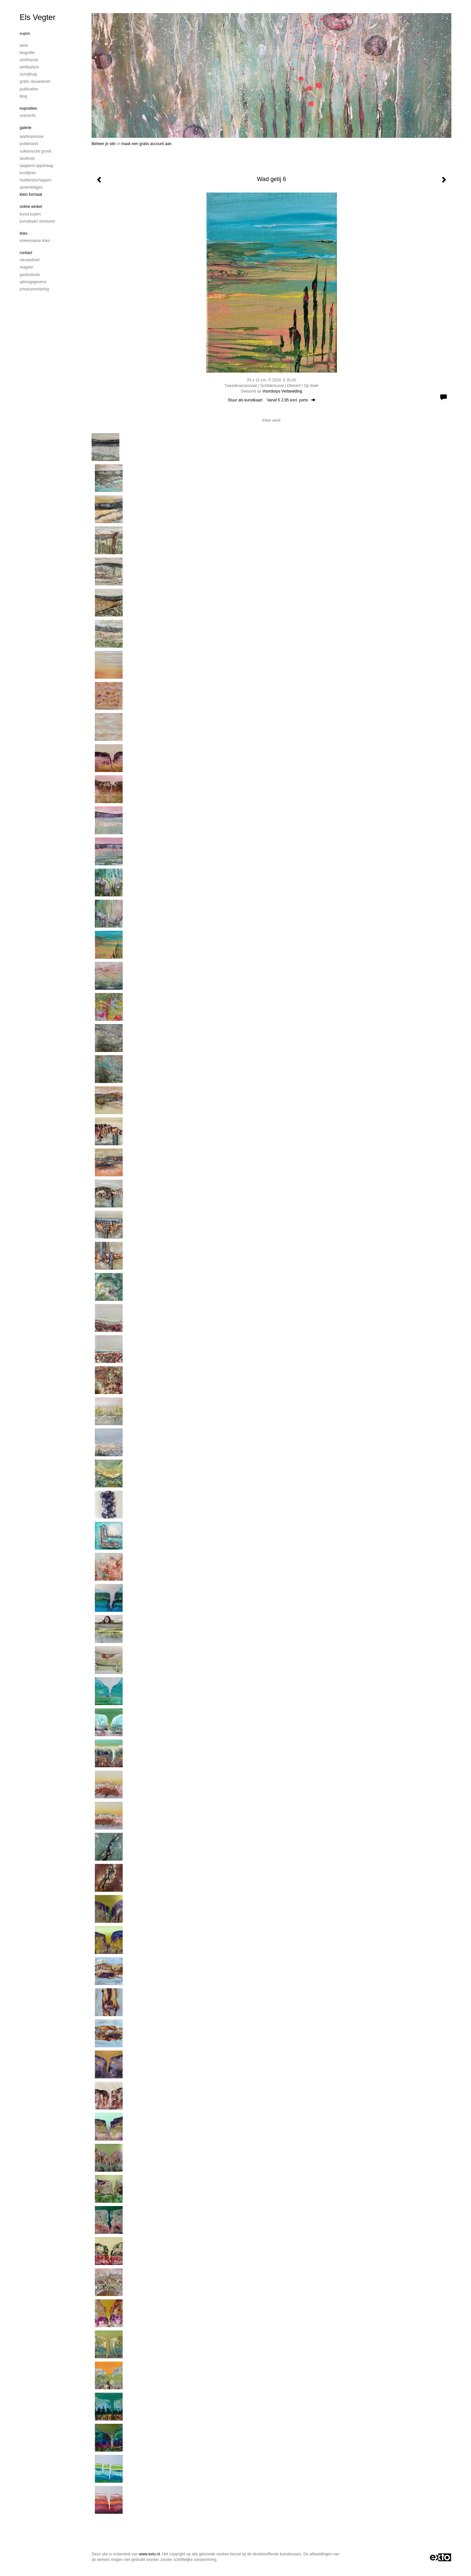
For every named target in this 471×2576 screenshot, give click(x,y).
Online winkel (31, 206)
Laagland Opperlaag (36, 165)
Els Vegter (37, 17)
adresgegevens (33, 282)
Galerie (25, 127)
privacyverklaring (34, 289)
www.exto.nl (149, 2554)
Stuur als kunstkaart (271, 400)
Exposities (28, 108)
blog (23, 96)
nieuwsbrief (30, 260)
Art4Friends (29, 60)
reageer (26, 267)
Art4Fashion (29, 67)
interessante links (35, 240)
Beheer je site (103, 143)
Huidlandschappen (35, 180)
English (25, 33)
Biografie (27, 52)
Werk (24, 45)
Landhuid (27, 158)
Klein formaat (31, 194)
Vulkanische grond (35, 151)
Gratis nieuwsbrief (35, 81)
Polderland (29, 143)
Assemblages (31, 187)
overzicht (27, 115)
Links (23, 233)
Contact (26, 252)
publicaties (29, 89)
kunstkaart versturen (37, 221)
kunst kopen (30, 214)
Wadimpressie (32, 136)
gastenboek (30, 274)
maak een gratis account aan (146, 143)
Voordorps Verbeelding (282, 391)
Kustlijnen (28, 173)
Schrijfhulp (28, 74)
